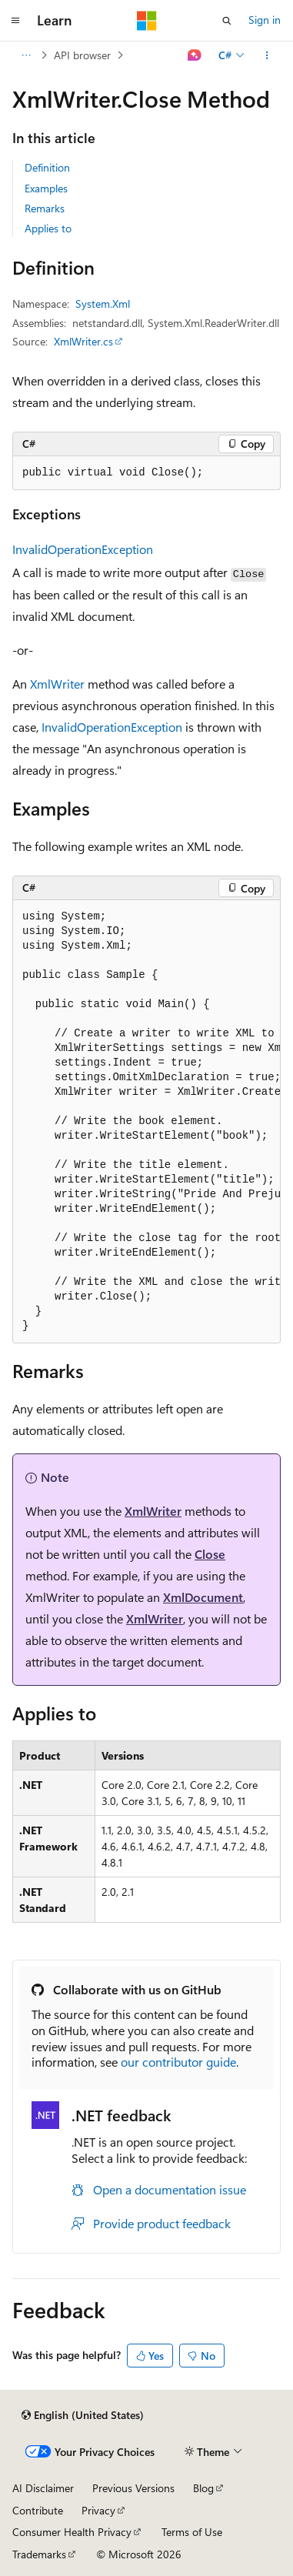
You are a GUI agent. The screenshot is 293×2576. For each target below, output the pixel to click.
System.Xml (102, 303)
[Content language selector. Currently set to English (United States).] (82, 2415)
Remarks (45, 208)
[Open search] (226, 21)
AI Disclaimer (43, 2488)
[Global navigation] (15, 21)
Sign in (264, 19)
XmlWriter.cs (83, 341)
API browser (82, 55)
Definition (47, 167)
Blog (203, 2488)
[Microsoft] (147, 21)
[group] (146, 1121)
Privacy (98, 2510)
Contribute (37, 2510)
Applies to (48, 228)
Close (210, 1554)
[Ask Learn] (195, 55)
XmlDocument (203, 1597)
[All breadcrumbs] (25, 55)
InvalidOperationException (82, 549)
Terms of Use (191, 2531)
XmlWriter (57, 684)
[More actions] (267, 55)
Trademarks (39, 2554)
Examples (46, 188)
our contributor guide (178, 2062)
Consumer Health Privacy (72, 2531)
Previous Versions (133, 2488)
